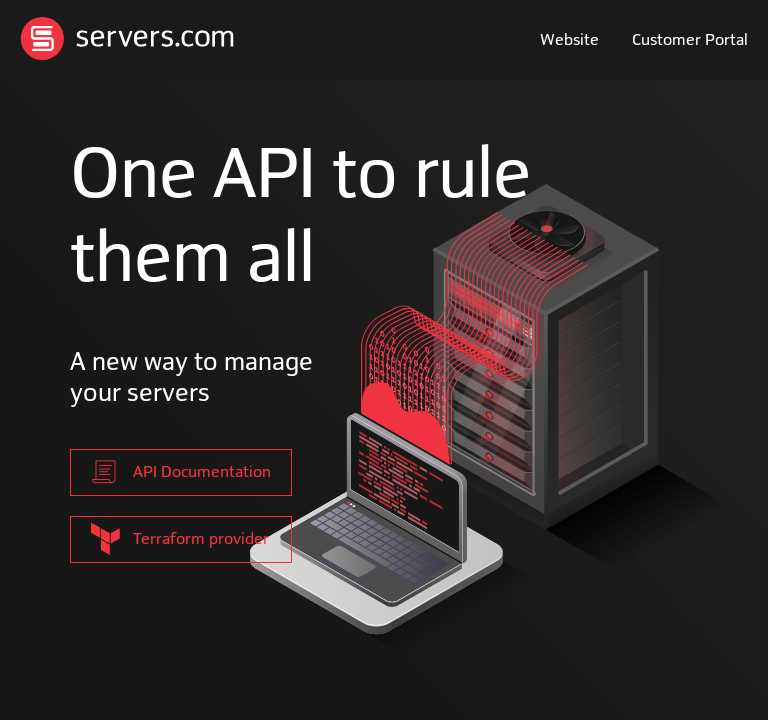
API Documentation (181, 472)
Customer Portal (690, 40)
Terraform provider (180, 538)
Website (569, 40)
